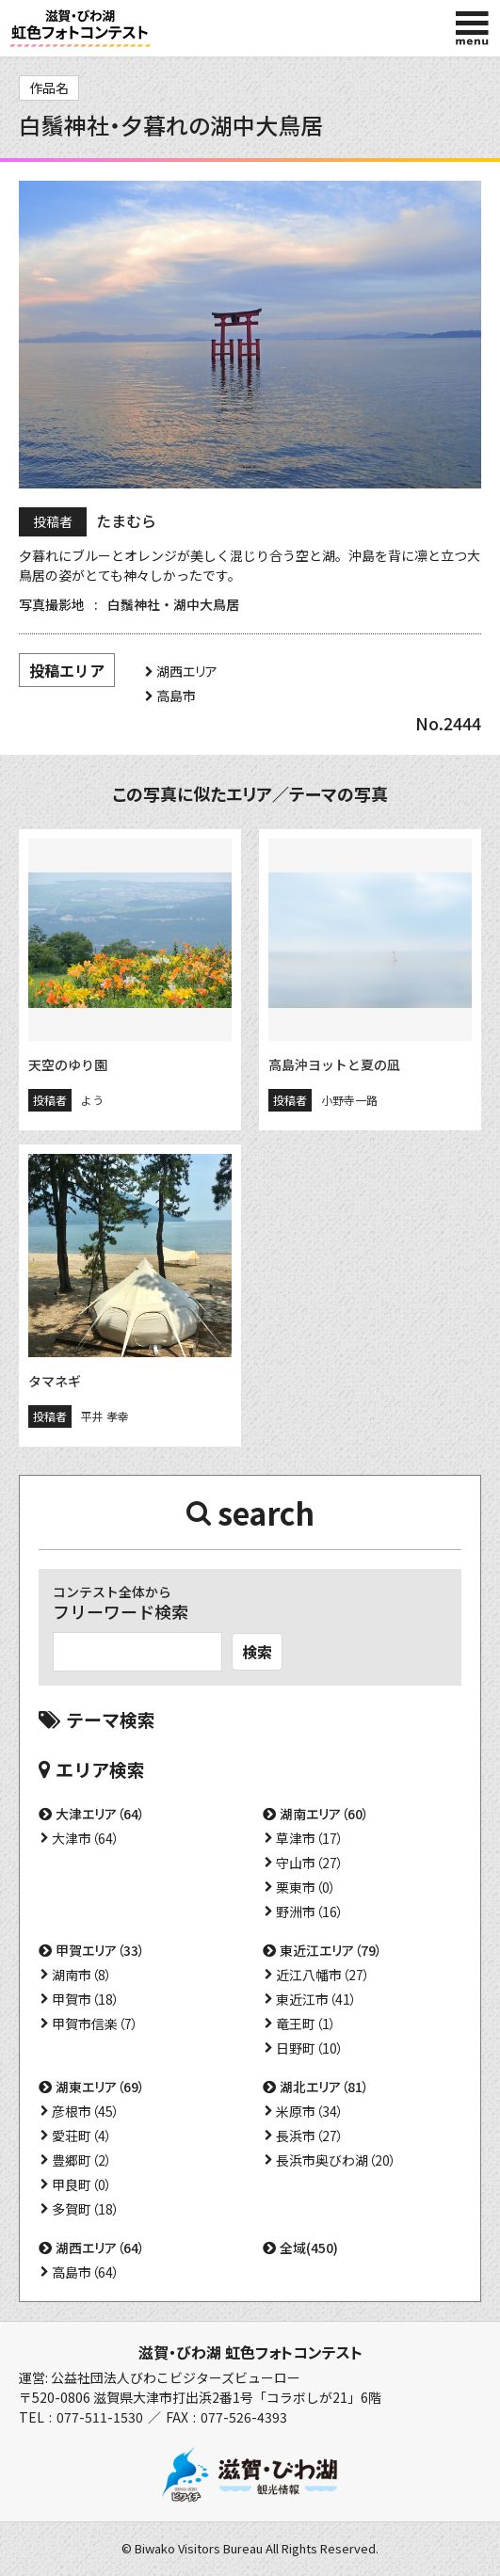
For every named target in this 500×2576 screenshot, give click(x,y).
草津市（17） (310, 1838)
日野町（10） (310, 2048)
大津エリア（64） (100, 1813)
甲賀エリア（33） (100, 1950)
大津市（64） (86, 1838)
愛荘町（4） (82, 2135)
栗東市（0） (306, 1887)
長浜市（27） (310, 2135)
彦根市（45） (86, 2111)
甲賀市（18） (86, 1999)
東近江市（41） (316, 1999)
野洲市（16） (310, 1911)
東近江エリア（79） (331, 1950)
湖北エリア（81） (324, 2086)
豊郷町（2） (82, 2160)
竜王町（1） (306, 2023)
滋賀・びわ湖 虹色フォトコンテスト (250, 2352)
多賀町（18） (86, 2209)
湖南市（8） (82, 1974)
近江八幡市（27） (323, 1974)
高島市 (176, 695)
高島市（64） (86, 2272)
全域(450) (309, 2247)
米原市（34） (310, 2111)
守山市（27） (310, 1862)
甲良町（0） (82, 2184)
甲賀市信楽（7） (95, 2023)
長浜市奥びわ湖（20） (336, 2160)
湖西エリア (187, 671)
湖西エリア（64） (100, 2247)
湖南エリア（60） (324, 1813)
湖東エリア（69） (100, 2086)
